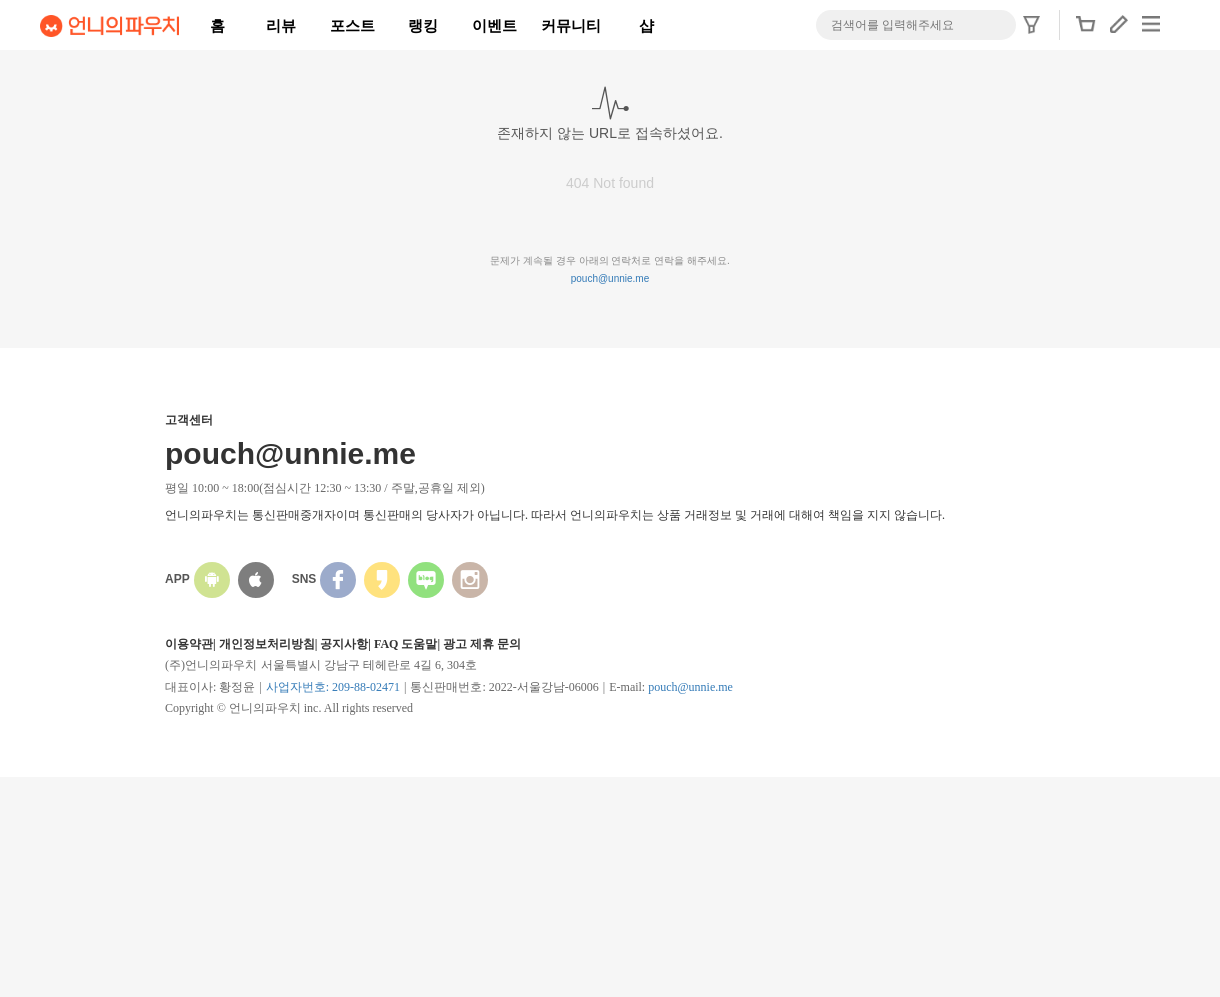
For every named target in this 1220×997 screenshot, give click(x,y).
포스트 (352, 26)
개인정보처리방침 (267, 644)
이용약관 (189, 644)
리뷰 (281, 26)
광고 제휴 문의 (482, 644)
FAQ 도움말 (405, 644)
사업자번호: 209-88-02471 (333, 687)
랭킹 (423, 26)
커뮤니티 (571, 26)
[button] (1086, 30)
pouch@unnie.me (610, 278)
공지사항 (344, 644)
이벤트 (494, 26)
